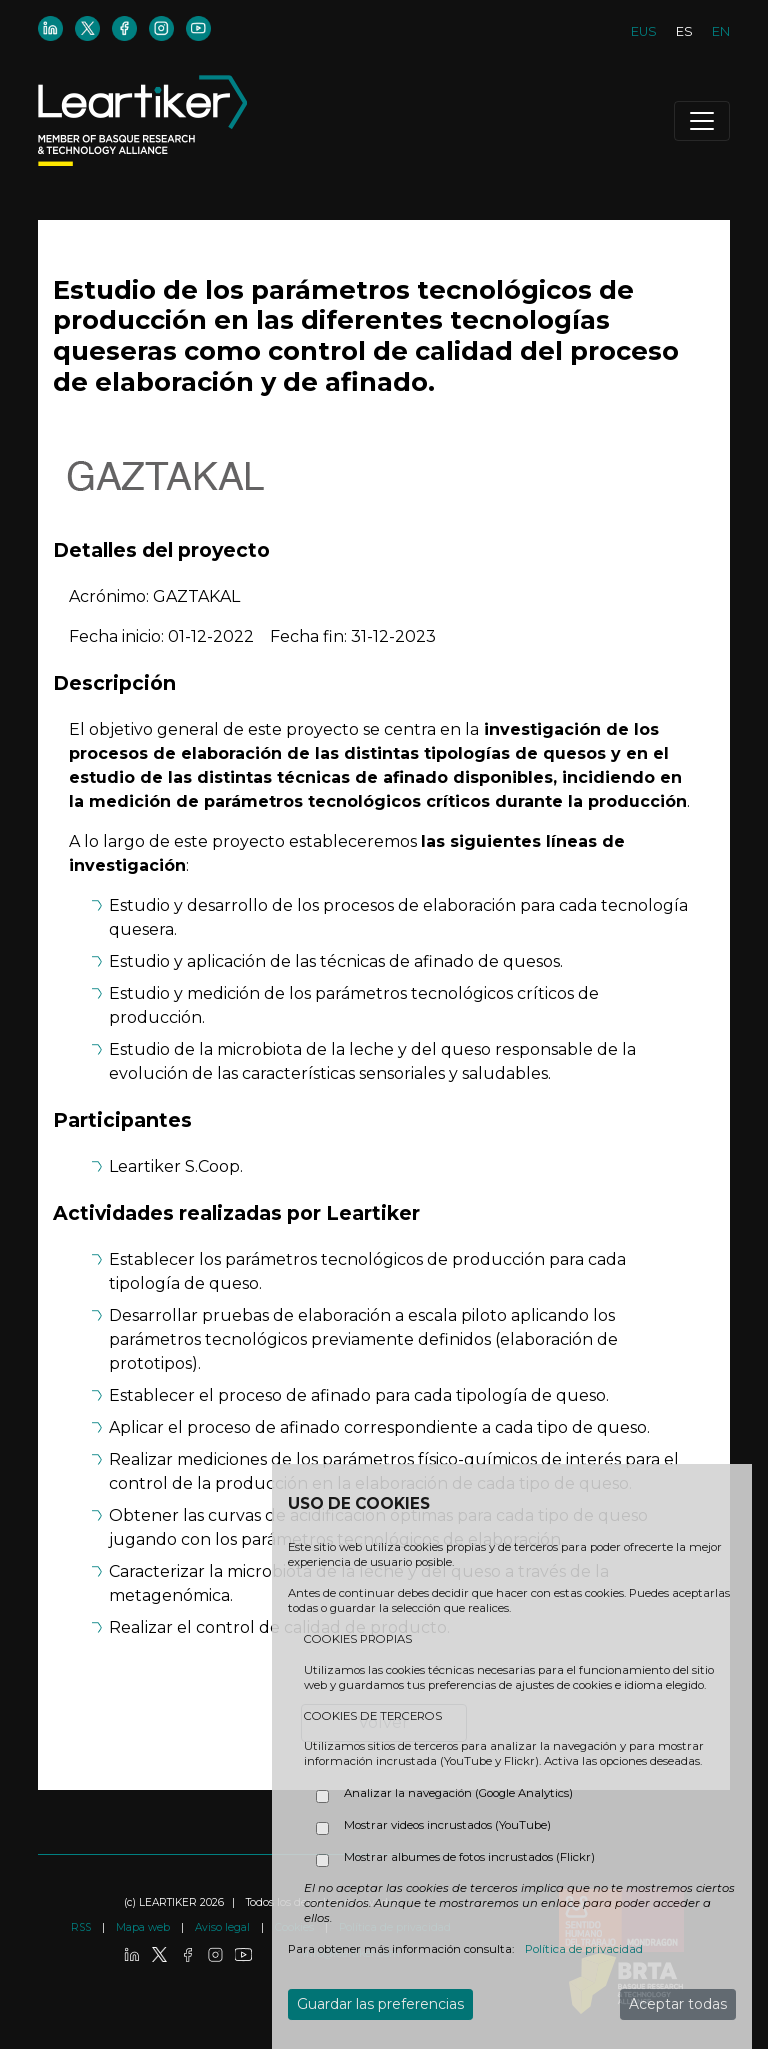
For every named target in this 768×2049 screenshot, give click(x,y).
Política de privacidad (584, 1949)
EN (721, 31)
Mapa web (144, 1927)
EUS (644, 31)
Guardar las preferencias (380, 2004)
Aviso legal (224, 1927)
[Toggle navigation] (702, 121)
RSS (82, 1927)
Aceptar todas (678, 2004)
